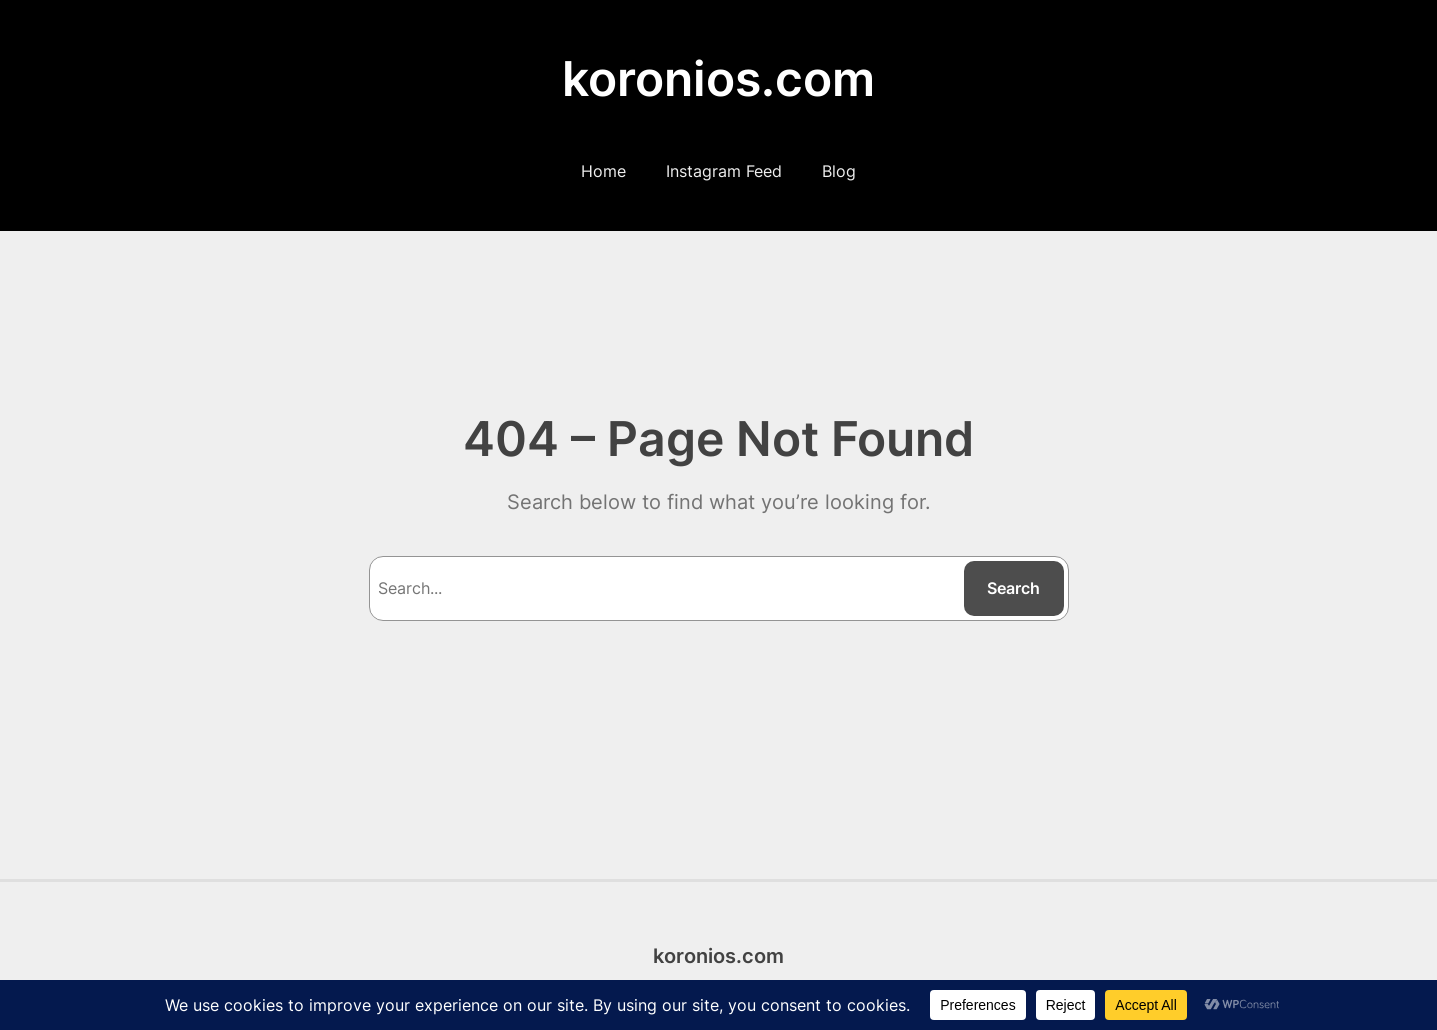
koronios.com (718, 78)
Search (1013, 588)
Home (603, 171)
